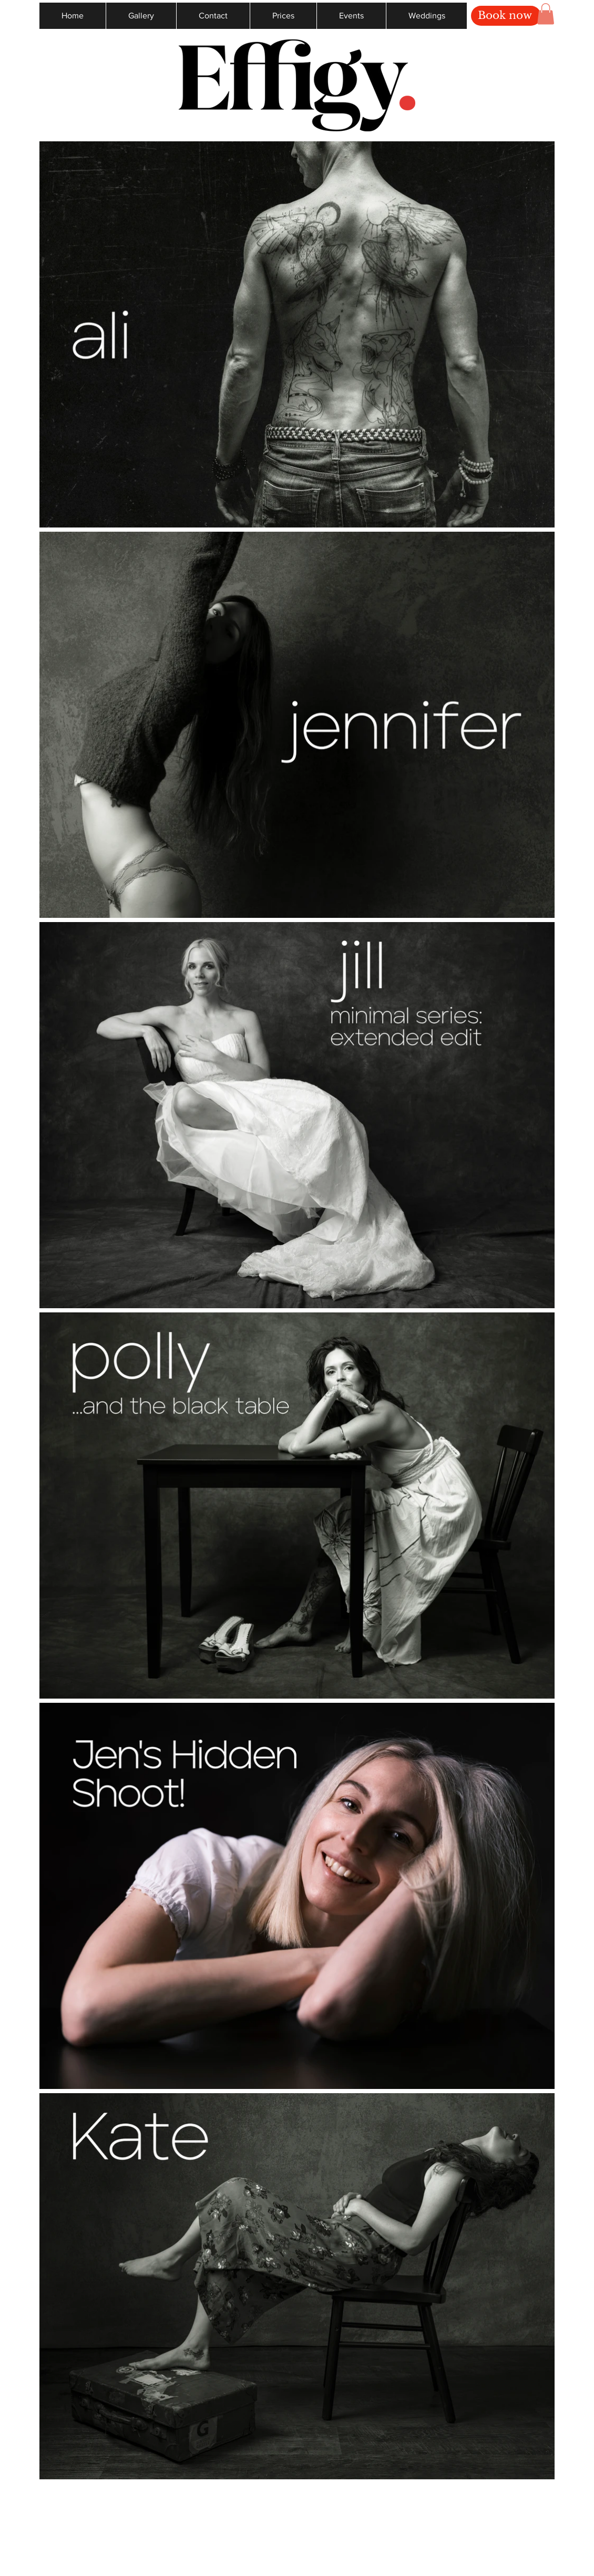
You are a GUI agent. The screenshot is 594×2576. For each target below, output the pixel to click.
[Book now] (506, 16)
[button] (546, 14)
